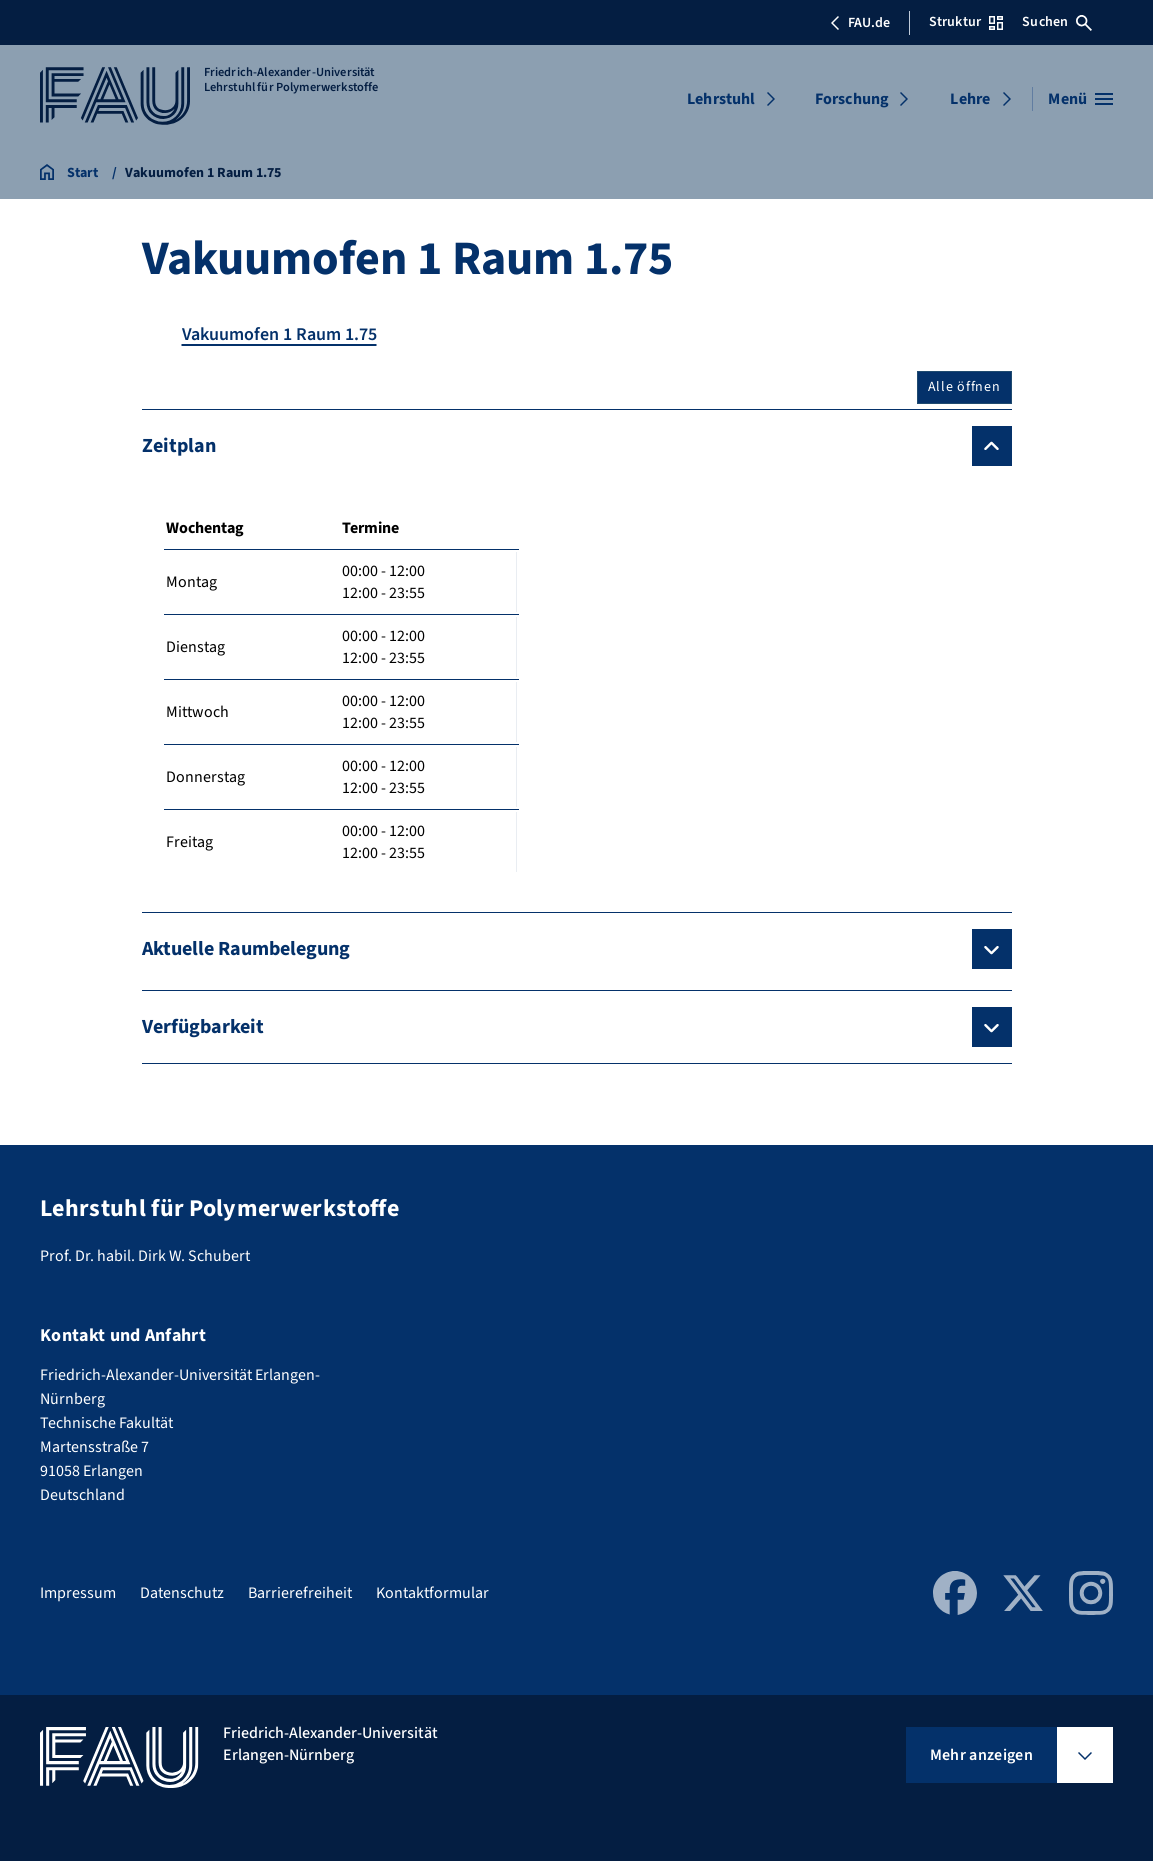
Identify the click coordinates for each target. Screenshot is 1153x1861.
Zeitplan (179, 446)
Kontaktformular (432, 1593)
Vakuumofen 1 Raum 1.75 (279, 334)
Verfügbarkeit (203, 1027)
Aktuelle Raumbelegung (246, 949)
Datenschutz (182, 1593)
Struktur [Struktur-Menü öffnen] (966, 22)
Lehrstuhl (721, 99)
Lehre (970, 99)
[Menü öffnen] (1080, 99)
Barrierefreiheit (300, 1593)
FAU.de (860, 23)
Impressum (78, 1593)
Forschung (852, 99)
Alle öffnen (964, 387)
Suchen (1057, 22)
